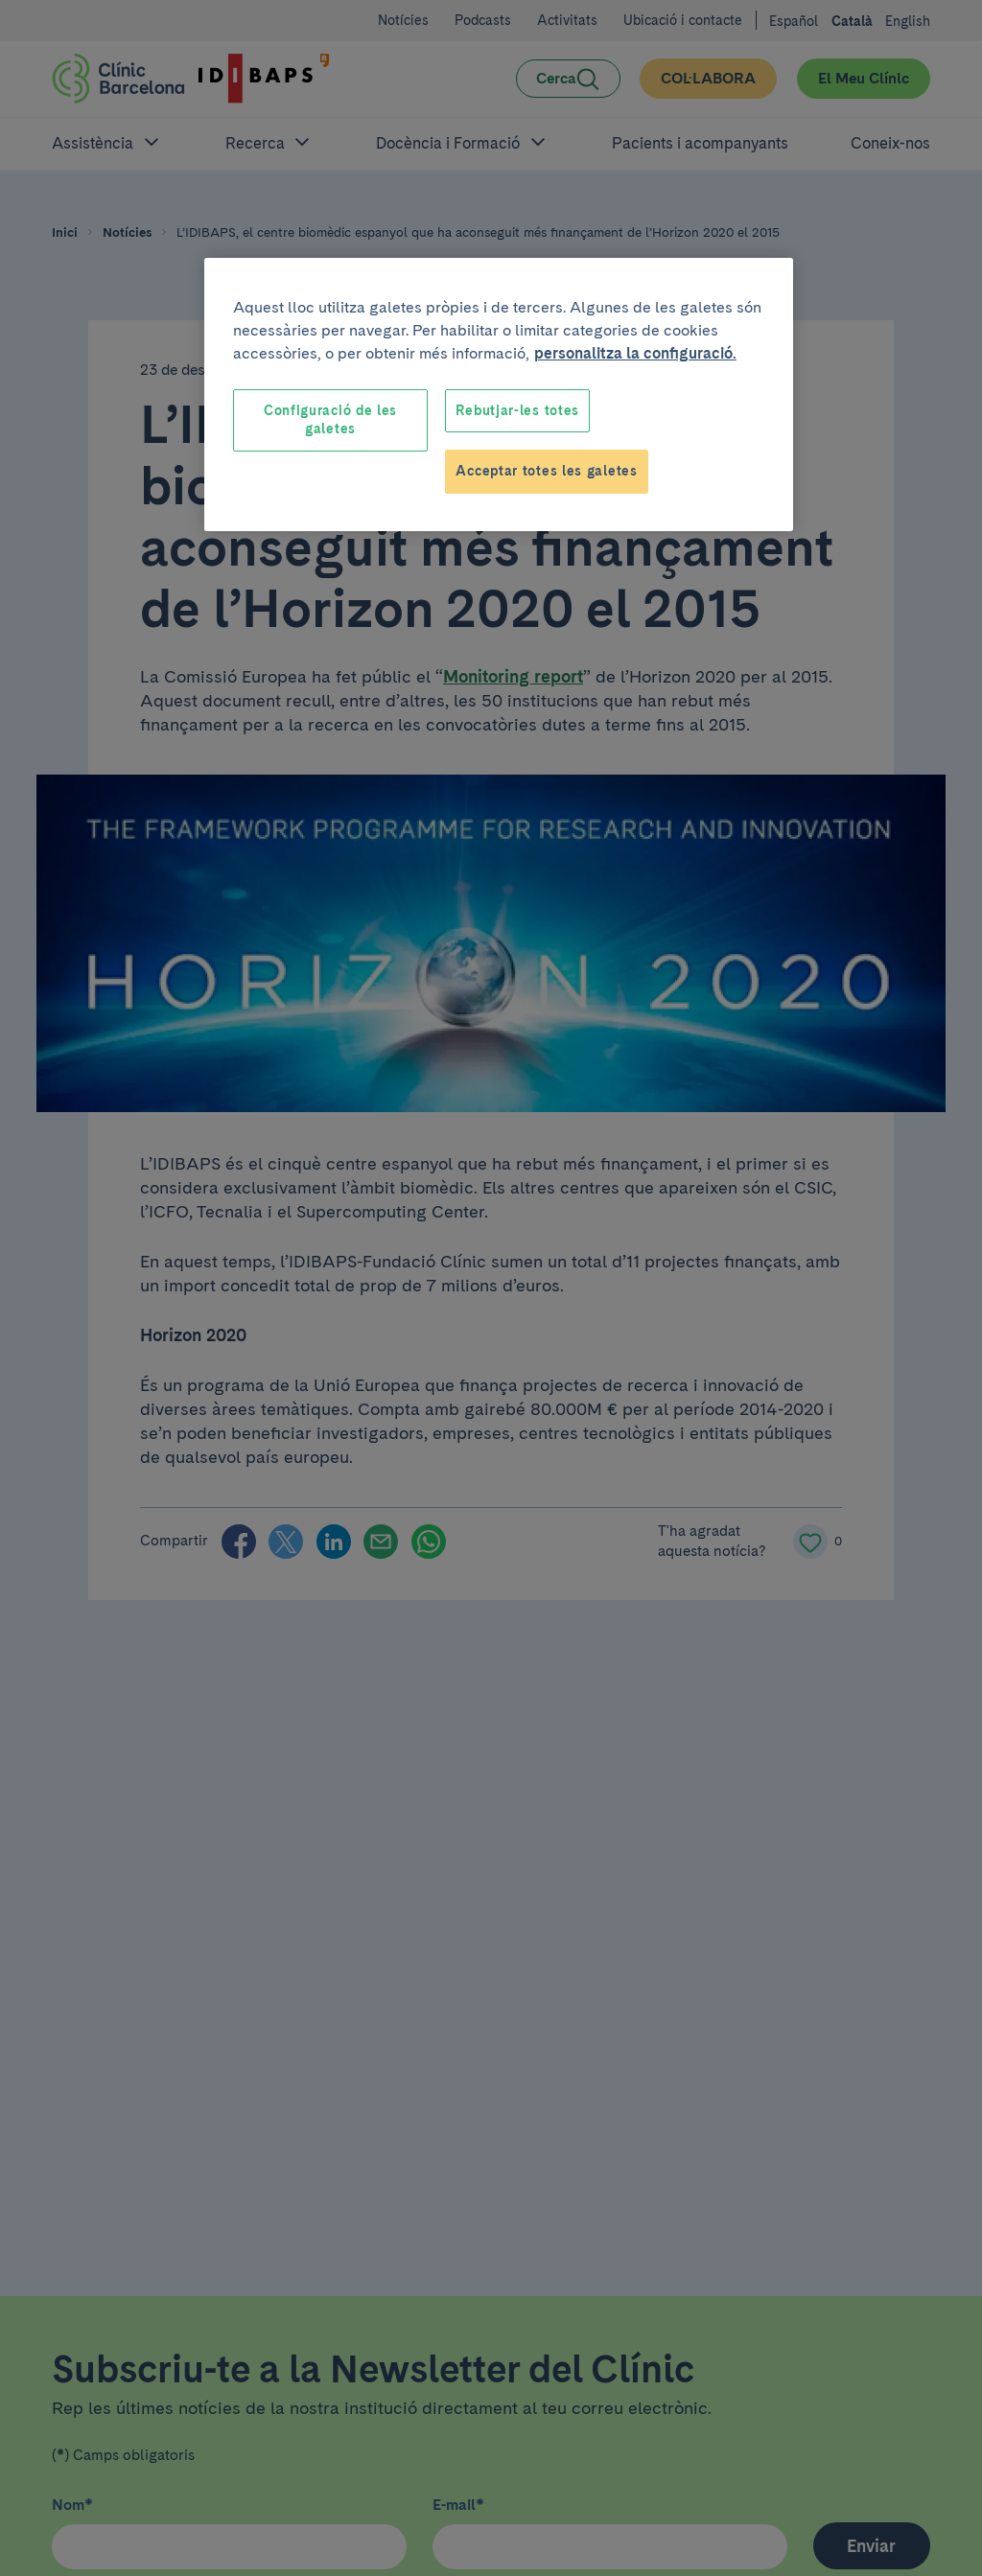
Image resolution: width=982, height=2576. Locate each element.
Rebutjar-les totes (517, 410)
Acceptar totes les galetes (546, 470)
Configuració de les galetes (330, 420)
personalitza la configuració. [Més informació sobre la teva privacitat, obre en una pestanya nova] (635, 353)
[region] (498, 394)
